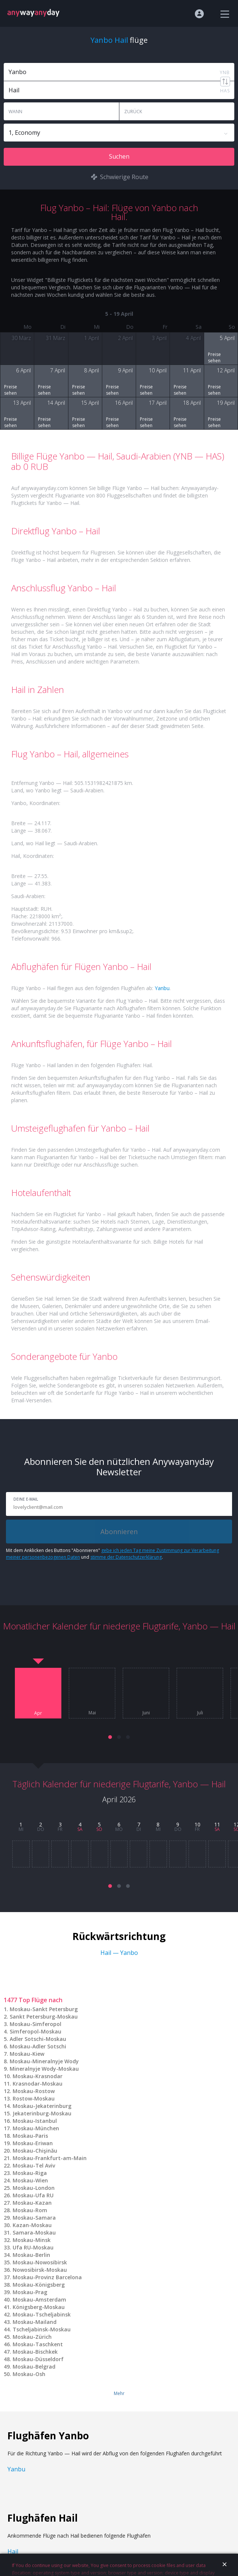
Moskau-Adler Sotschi (38, 2046)
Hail (12, 2551)
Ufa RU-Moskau (33, 2247)
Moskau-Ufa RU (33, 2195)
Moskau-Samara (34, 2217)
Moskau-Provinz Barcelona (47, 2277)
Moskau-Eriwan (33, 2143)
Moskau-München (36, 2128)
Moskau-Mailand (35, 2321)
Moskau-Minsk (32, 2239)
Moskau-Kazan (32, 2202)
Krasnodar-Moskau (37, 2083)
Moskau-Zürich (32, 2336)
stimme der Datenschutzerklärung (126, 1557)
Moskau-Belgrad (34, 2366)
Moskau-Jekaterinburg (42, 2105)
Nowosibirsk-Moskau (40, 2269)
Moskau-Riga (30, 2172)
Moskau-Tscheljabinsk (42, 2314)
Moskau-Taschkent (38, 2344)
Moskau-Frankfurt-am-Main (50, 2158)
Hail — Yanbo (119, 1953)
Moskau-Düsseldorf (38, 2359)
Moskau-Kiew (27, 2053)
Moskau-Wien (30, 2180)
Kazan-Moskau (32, 2225)
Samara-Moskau (34, 2232)
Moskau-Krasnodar (37, 2076)
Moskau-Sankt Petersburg (44, 2009)
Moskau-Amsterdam (39, 2299)
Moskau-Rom (30, 2210)
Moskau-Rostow (34, 2091)
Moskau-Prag (30, 2292)
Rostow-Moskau (34, 2098)
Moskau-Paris (30, 2135)
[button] (110, 1737)
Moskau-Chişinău (35, 2150)
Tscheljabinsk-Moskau (42, 2329)
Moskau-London (34, 2187)
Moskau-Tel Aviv (34, 2165)
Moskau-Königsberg (39, 2284)
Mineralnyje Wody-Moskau (44, 2068)
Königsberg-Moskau (39, 2307)
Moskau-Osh (29, 2374)
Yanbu (162, 988)
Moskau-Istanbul (35, 2120)
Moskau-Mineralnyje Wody (44, 2061)
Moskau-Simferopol (35, 2024)
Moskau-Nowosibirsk (40, 2262)
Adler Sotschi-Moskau (38, 2038)
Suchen (119, 156)
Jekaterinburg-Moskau (42, 2113)
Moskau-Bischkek (35, 2351)
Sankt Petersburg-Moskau (44, 2016)
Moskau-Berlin (31, 2254)
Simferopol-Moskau (35, 2031)
